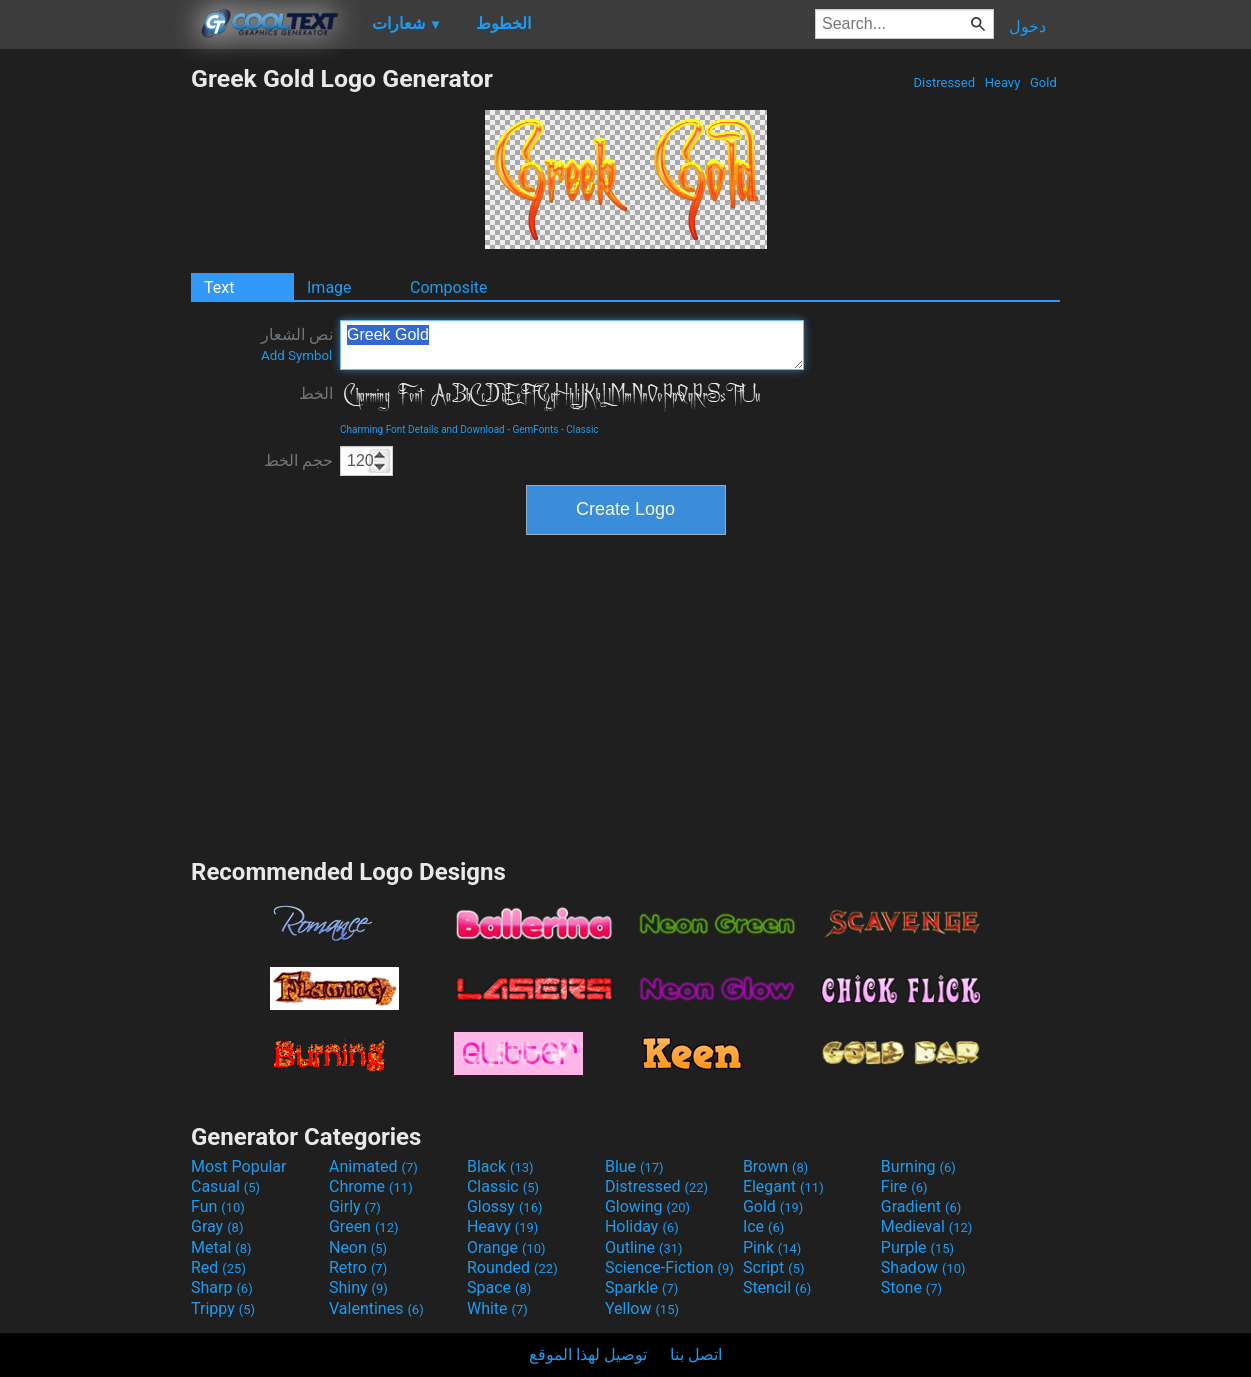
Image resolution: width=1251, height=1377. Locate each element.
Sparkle (641, 1287)
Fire (904, 1186)
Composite (449, 287)
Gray (217, 1226)
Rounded (512, 1267)
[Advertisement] (95, 364)
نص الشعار (297, 344)
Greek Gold (572, 345)
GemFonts (535, 429)
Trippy (223, 1308)
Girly (355, 1206)
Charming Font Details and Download (422, 429)
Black (500, 1166)
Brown (775, 1166)
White (497, 1308)
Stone (911, 1287)
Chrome (371, 1186)
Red (218, 1267)
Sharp (222, 1287)
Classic (582, 429)
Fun (218, 1206)
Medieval (927, 1226)
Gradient (921, 1206)
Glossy (505, 1206)
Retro (358, 1267)
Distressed (944, 82)
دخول (1027, 26)
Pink (772, 1247)
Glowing (647, 1206)
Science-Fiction (669, 1267)
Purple (917, 1247)
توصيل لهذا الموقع (588, 1354)
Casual (225, 1186)
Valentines (376, 1308)
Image (329, 287)
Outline (644, 1247)
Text (219, 287)
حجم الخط (298, 460)
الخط (316, 393)
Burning (918, 1166)
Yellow (642, 1308)
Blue (634, 1166)
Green (364, 1226)
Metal (221, 1247)
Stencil (777, 1287)
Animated (373, 1166)
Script (774, 1267)
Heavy (1003, 82)
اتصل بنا (696, 1354)
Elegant (783, 1186)
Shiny (358, 1287)
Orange (506, 1247)
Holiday (642, 1226)
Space (499, 1287)
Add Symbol (296, 355)
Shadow (923, 1267)
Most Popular (239, 1166)
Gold (1043, 82)
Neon (358, 1247)
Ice (763, 1226)
